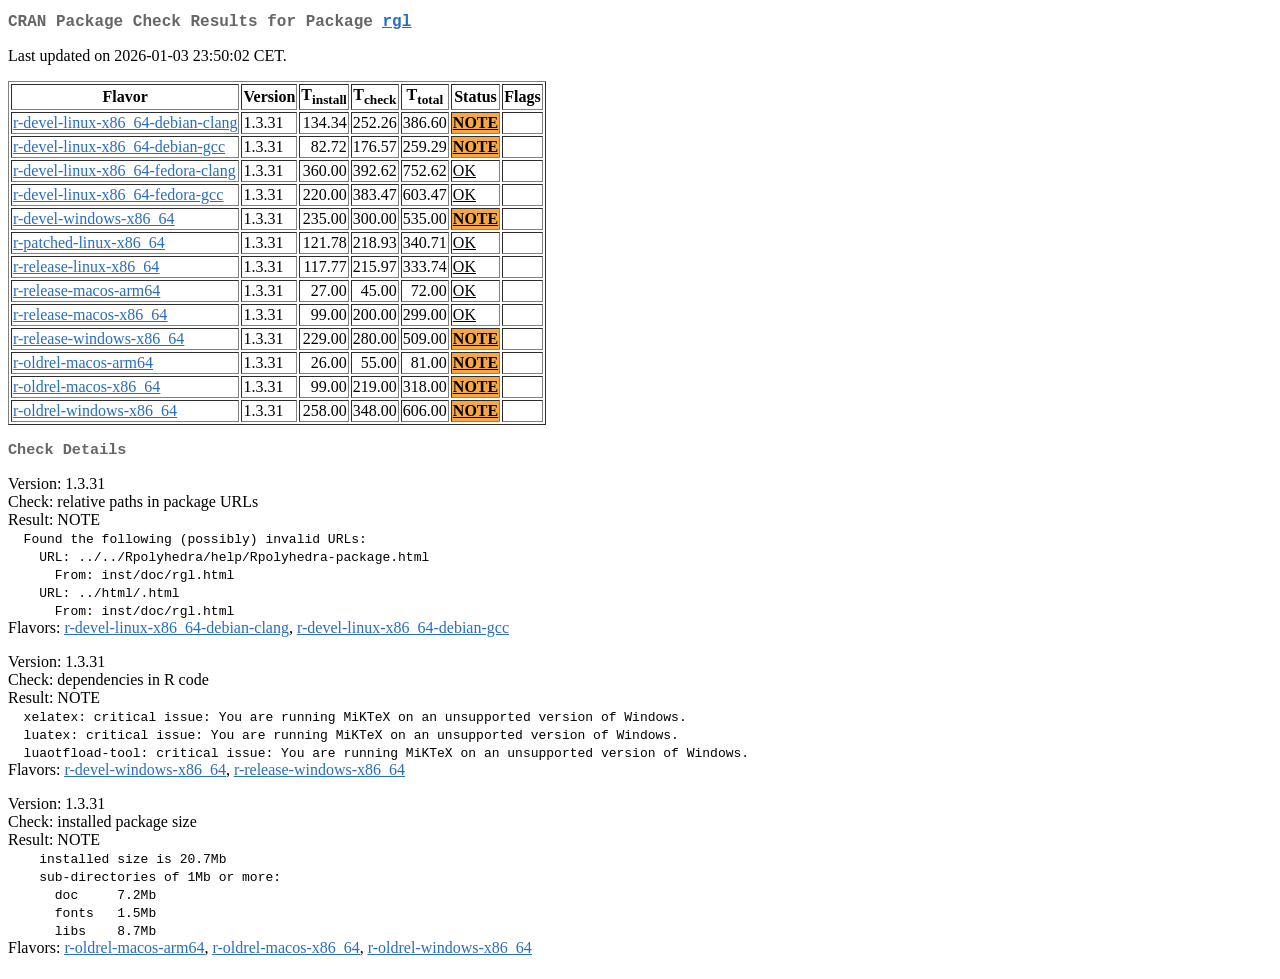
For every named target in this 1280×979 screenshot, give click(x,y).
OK (464, 174)
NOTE (475, 126)
